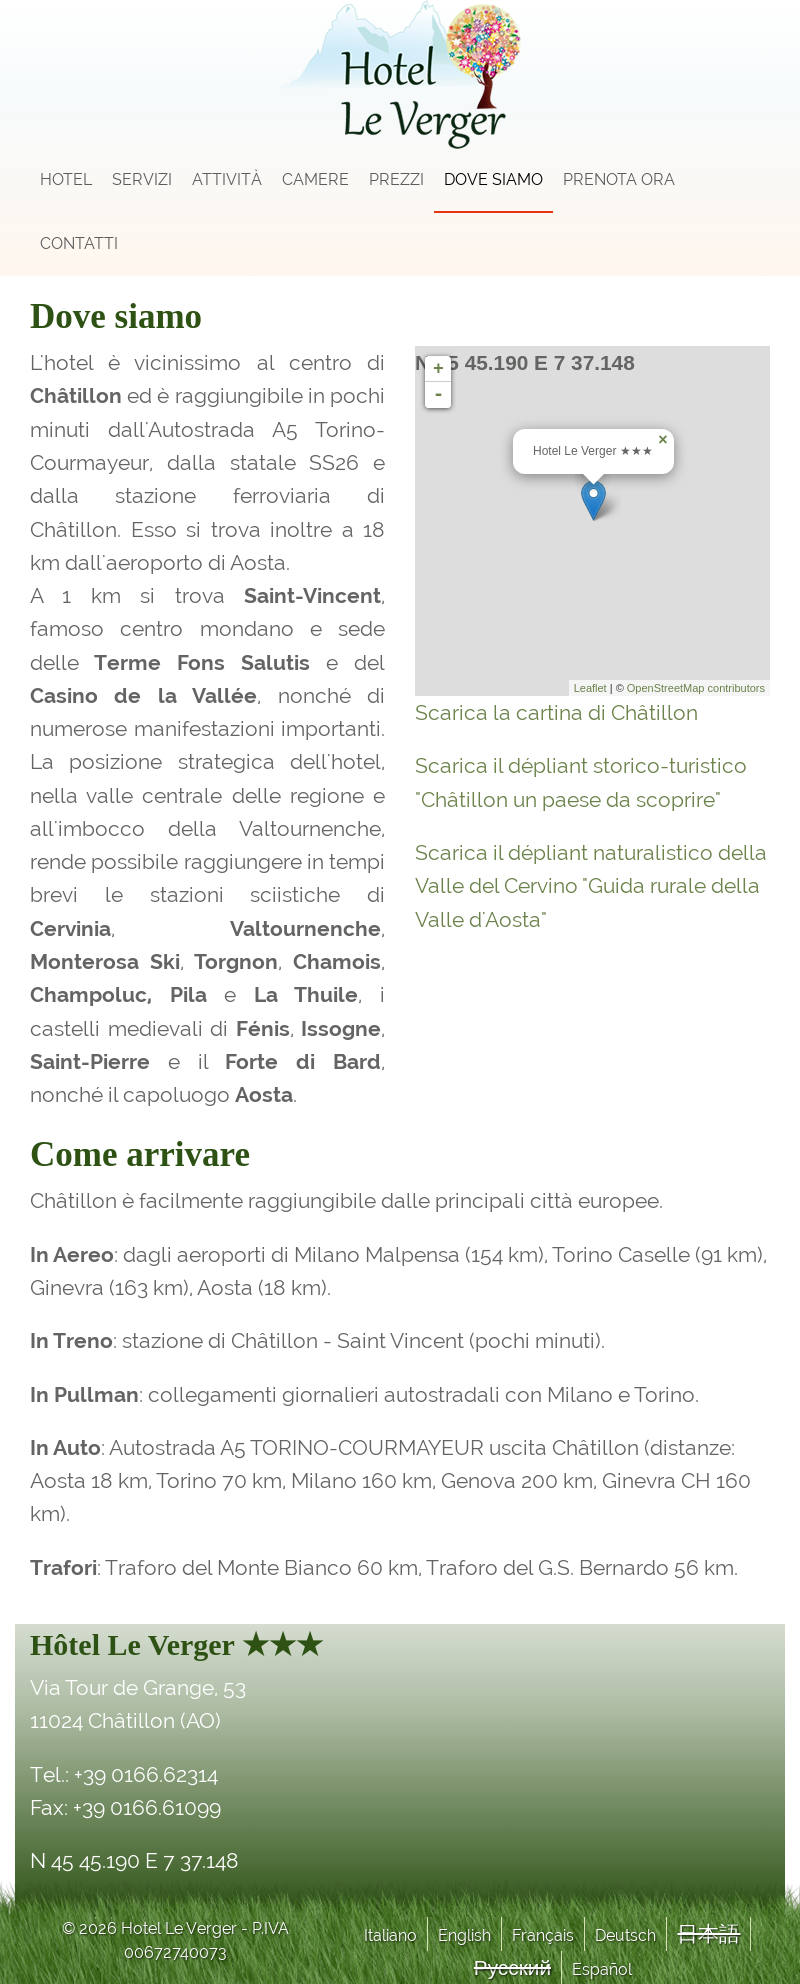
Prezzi (396, 179)
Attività (227, 179)
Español (602, 1969)
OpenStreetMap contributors (696, 688)
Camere (315, 179)
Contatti (79, 243)
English (464, 1935)
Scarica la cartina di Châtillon (556, 712)
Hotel (66, 179)
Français (543, 1935)
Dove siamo (493, 179)
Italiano (390, 1935)
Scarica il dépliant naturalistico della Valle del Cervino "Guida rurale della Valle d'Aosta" (591, 886)
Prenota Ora (619, 179)
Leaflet (590, 688)
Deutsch (625, 1935)
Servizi (142, 179)
